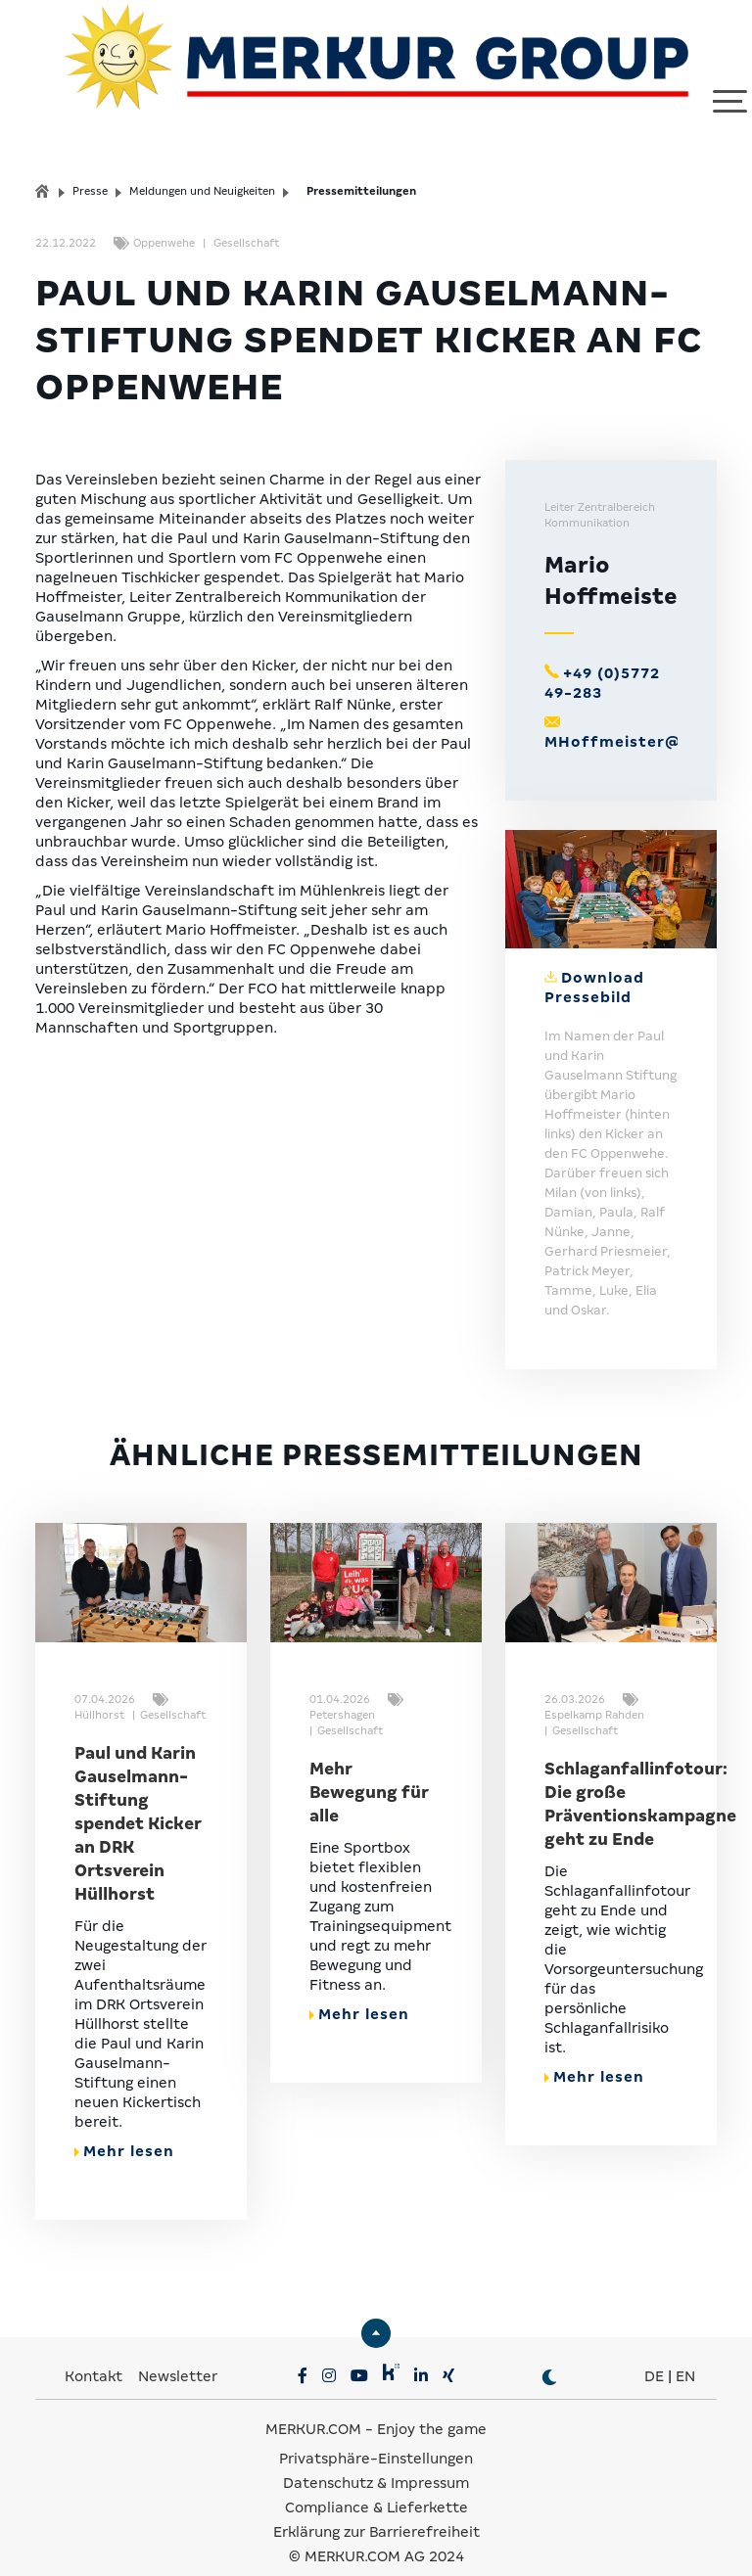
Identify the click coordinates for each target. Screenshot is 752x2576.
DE (654, 2352)
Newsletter (177, 2352)
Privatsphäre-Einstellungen (376, 2434)
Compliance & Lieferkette (376, 2483)
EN (685, 2352)
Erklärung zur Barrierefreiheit (376, 2507)
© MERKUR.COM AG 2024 (376, 2532)
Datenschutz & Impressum (376, 2458)
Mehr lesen (124, 2127)
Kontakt (95, 2352)
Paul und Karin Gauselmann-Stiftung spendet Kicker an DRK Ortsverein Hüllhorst (138, 1799)
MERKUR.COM (313, 2405)
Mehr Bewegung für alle (369, 1768)
